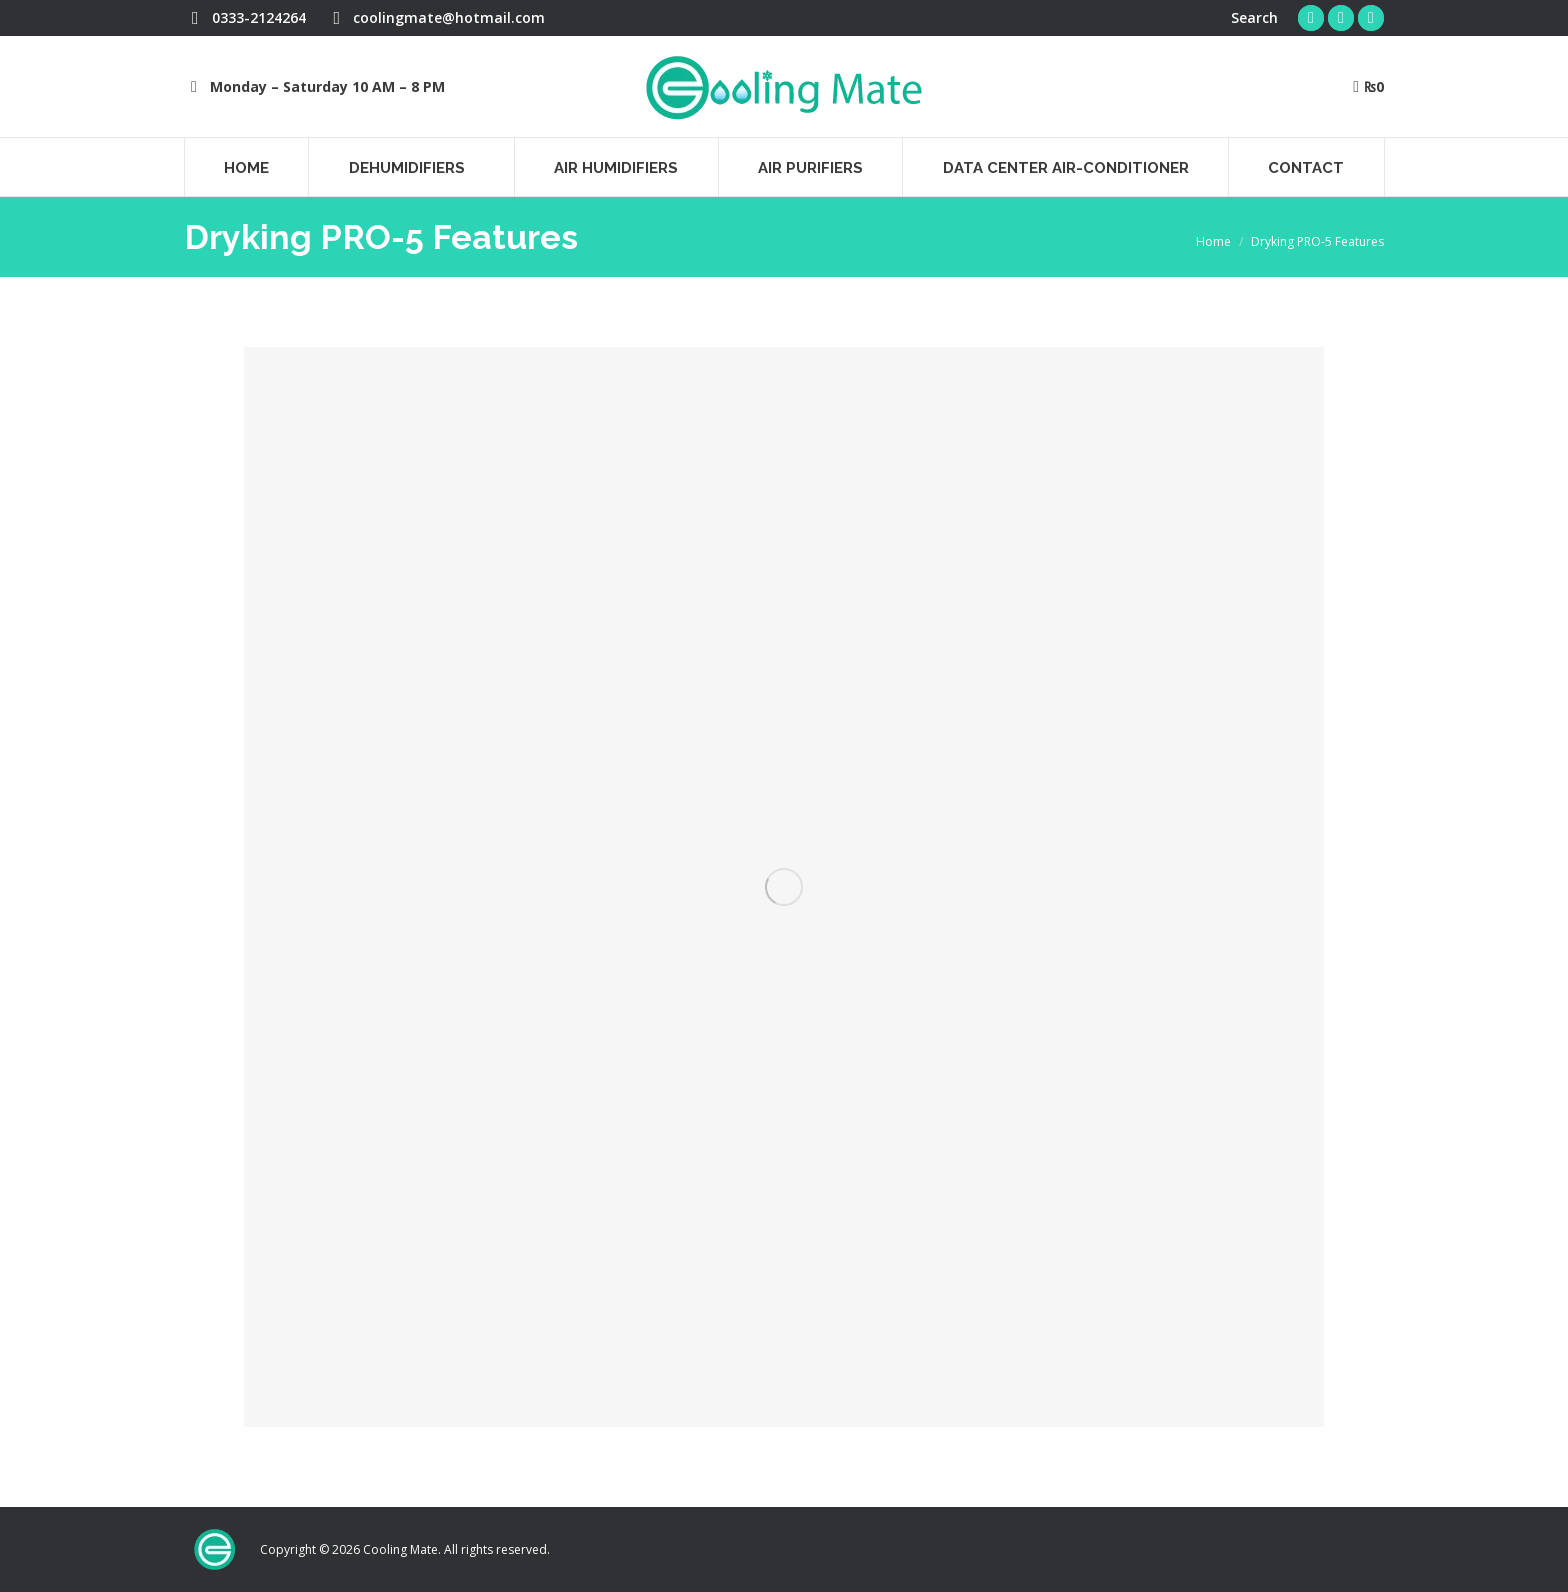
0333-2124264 (245, 18)
